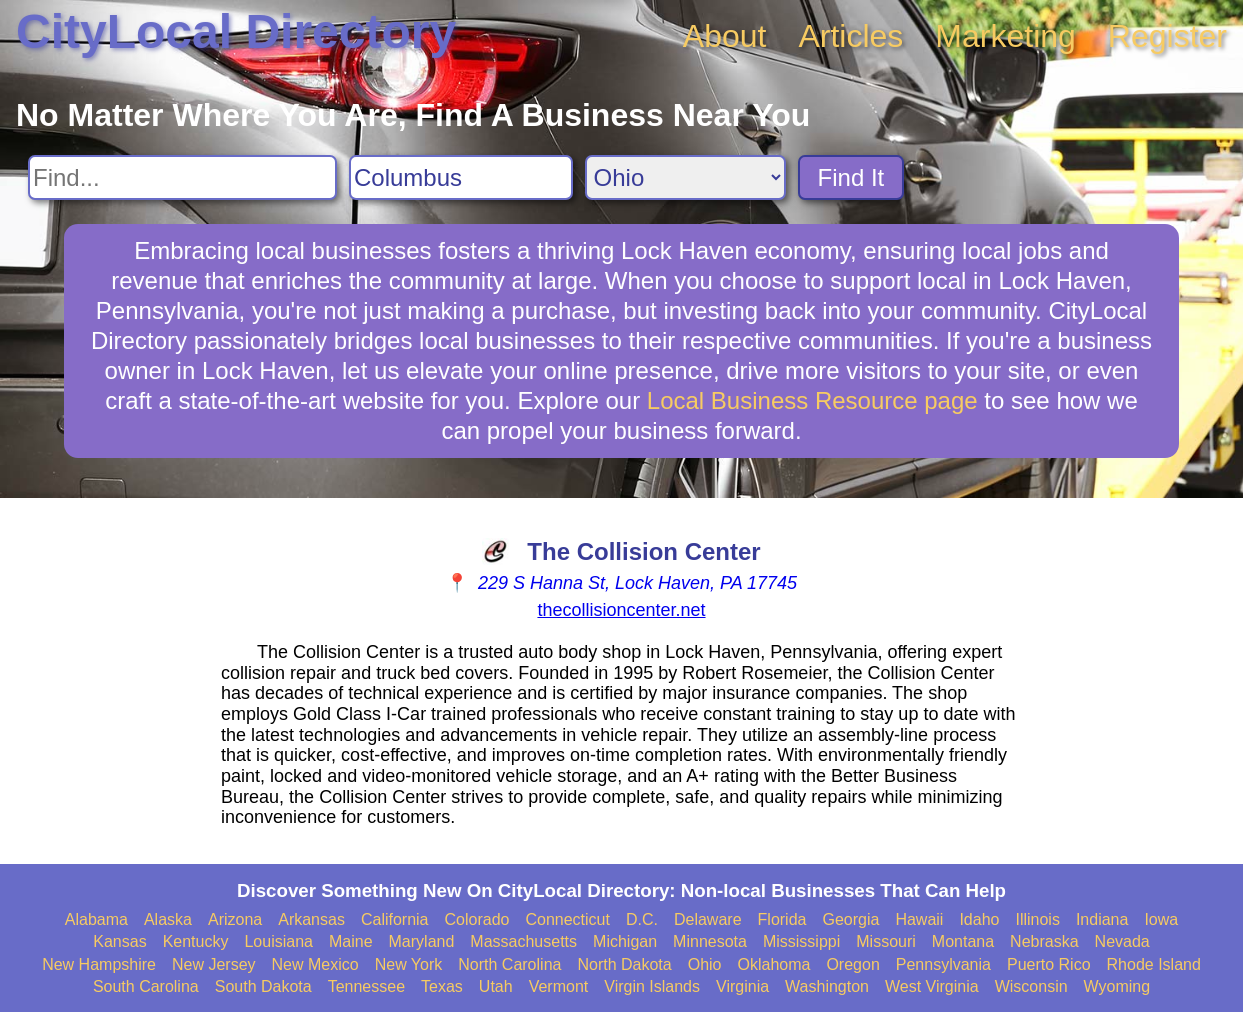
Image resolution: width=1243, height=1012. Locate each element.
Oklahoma (773, 964)
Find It (851, 177)
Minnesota (710, 941)
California (395, 919)
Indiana (1102, 919)
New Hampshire (99, 964)
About (725, 36)
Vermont (559, 986)
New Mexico (315, 964)
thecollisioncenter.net (621, 610)
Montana (963, 941)
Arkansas (311, 919)
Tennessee (366, 986)
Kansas (119, 941)
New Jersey (214, 964)
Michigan (625, 941)
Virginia (742, 986)
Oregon (852, 964)
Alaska (168, 919)
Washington (827, 986)
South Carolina (146, 986)
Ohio (705, 964)
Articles (850, 36)
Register (1167, 36)
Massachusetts (523, 941)
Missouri (886, 941)
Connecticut (567, 919)
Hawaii (919, 919)
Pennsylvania (943, 964)
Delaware (708, 919)
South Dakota (263, 986)
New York (409, 964)
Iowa (1161, 919)
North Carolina (509, 964)
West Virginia (932, 986)
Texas (442, 986)
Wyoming (1117, 986)
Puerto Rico (1049, 964)
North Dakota (624, 964)
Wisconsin (1031, 986)
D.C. (642, 919)
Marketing (1005, 36)
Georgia (850, 919)
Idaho (979, 919)
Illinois (1037, 919)
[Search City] (461, 177)
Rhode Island (1154, 964)
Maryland (422, 941)
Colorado (477, 919)
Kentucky (196, 941)
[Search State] (685, 177)
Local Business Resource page (812, 400)
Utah (496, 986)
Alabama (96, 919)
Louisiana (278, 941)
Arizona (235, 919)
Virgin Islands (652, 986)
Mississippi (801, 941)
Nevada (1122, 941)
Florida (782, 919)
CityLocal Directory (236, 31)
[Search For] (182, 177)
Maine (351, 941)
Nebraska (1044, 941)
